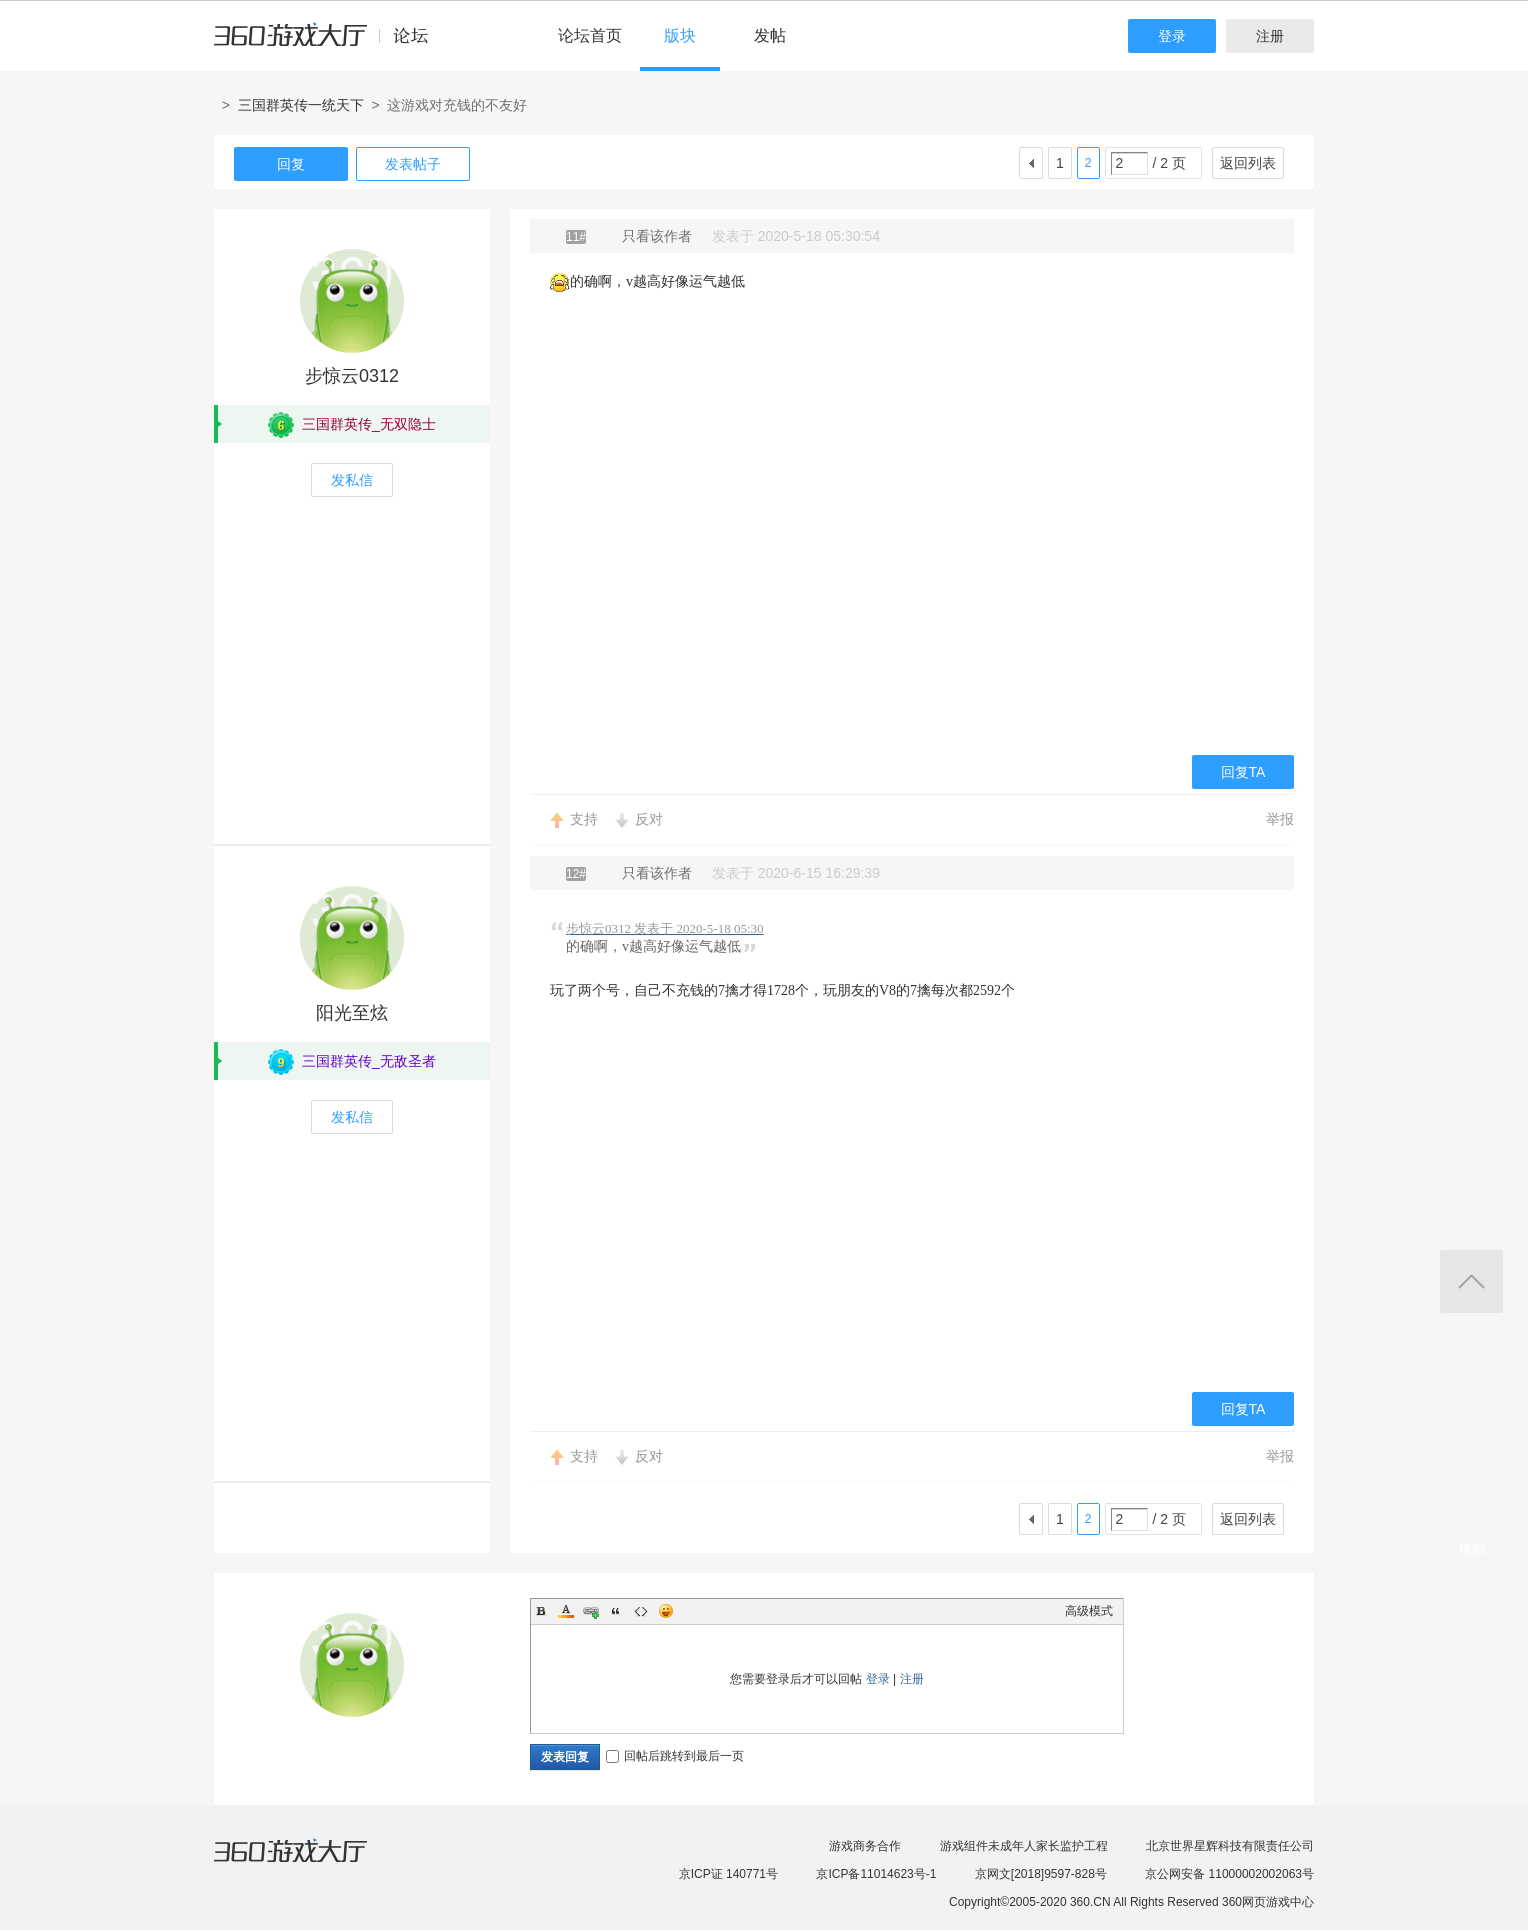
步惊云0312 (352, 376)
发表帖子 (413, 164)
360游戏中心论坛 (329, 44)
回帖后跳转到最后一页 (675, 1756)
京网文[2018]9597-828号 (1041, 1874)
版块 (680, 35)
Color (566, 1611)
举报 (1280, 819)
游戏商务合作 (865, 1846)
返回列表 (1248, 163)
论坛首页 (590, 35)
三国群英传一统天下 (301, 105)
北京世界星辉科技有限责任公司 (1230, 1846)
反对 (649, 819)
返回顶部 (1471, 1281)
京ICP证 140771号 (728, 1874)
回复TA (1243, 772)
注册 (1270, 36)
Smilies (666, 1611)
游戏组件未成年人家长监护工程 (1024, 1846)
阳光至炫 (352, 1013)
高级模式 (1089, 1611)
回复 (291, 164)
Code (641, 1611)
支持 (584, 819)
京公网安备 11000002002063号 (1229, 1874)
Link (591, 1611)
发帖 (770, 35)
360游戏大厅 (311, 1863)
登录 (1172, 36)
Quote (616, 1611)
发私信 (352, 480)
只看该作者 (657, 236)
